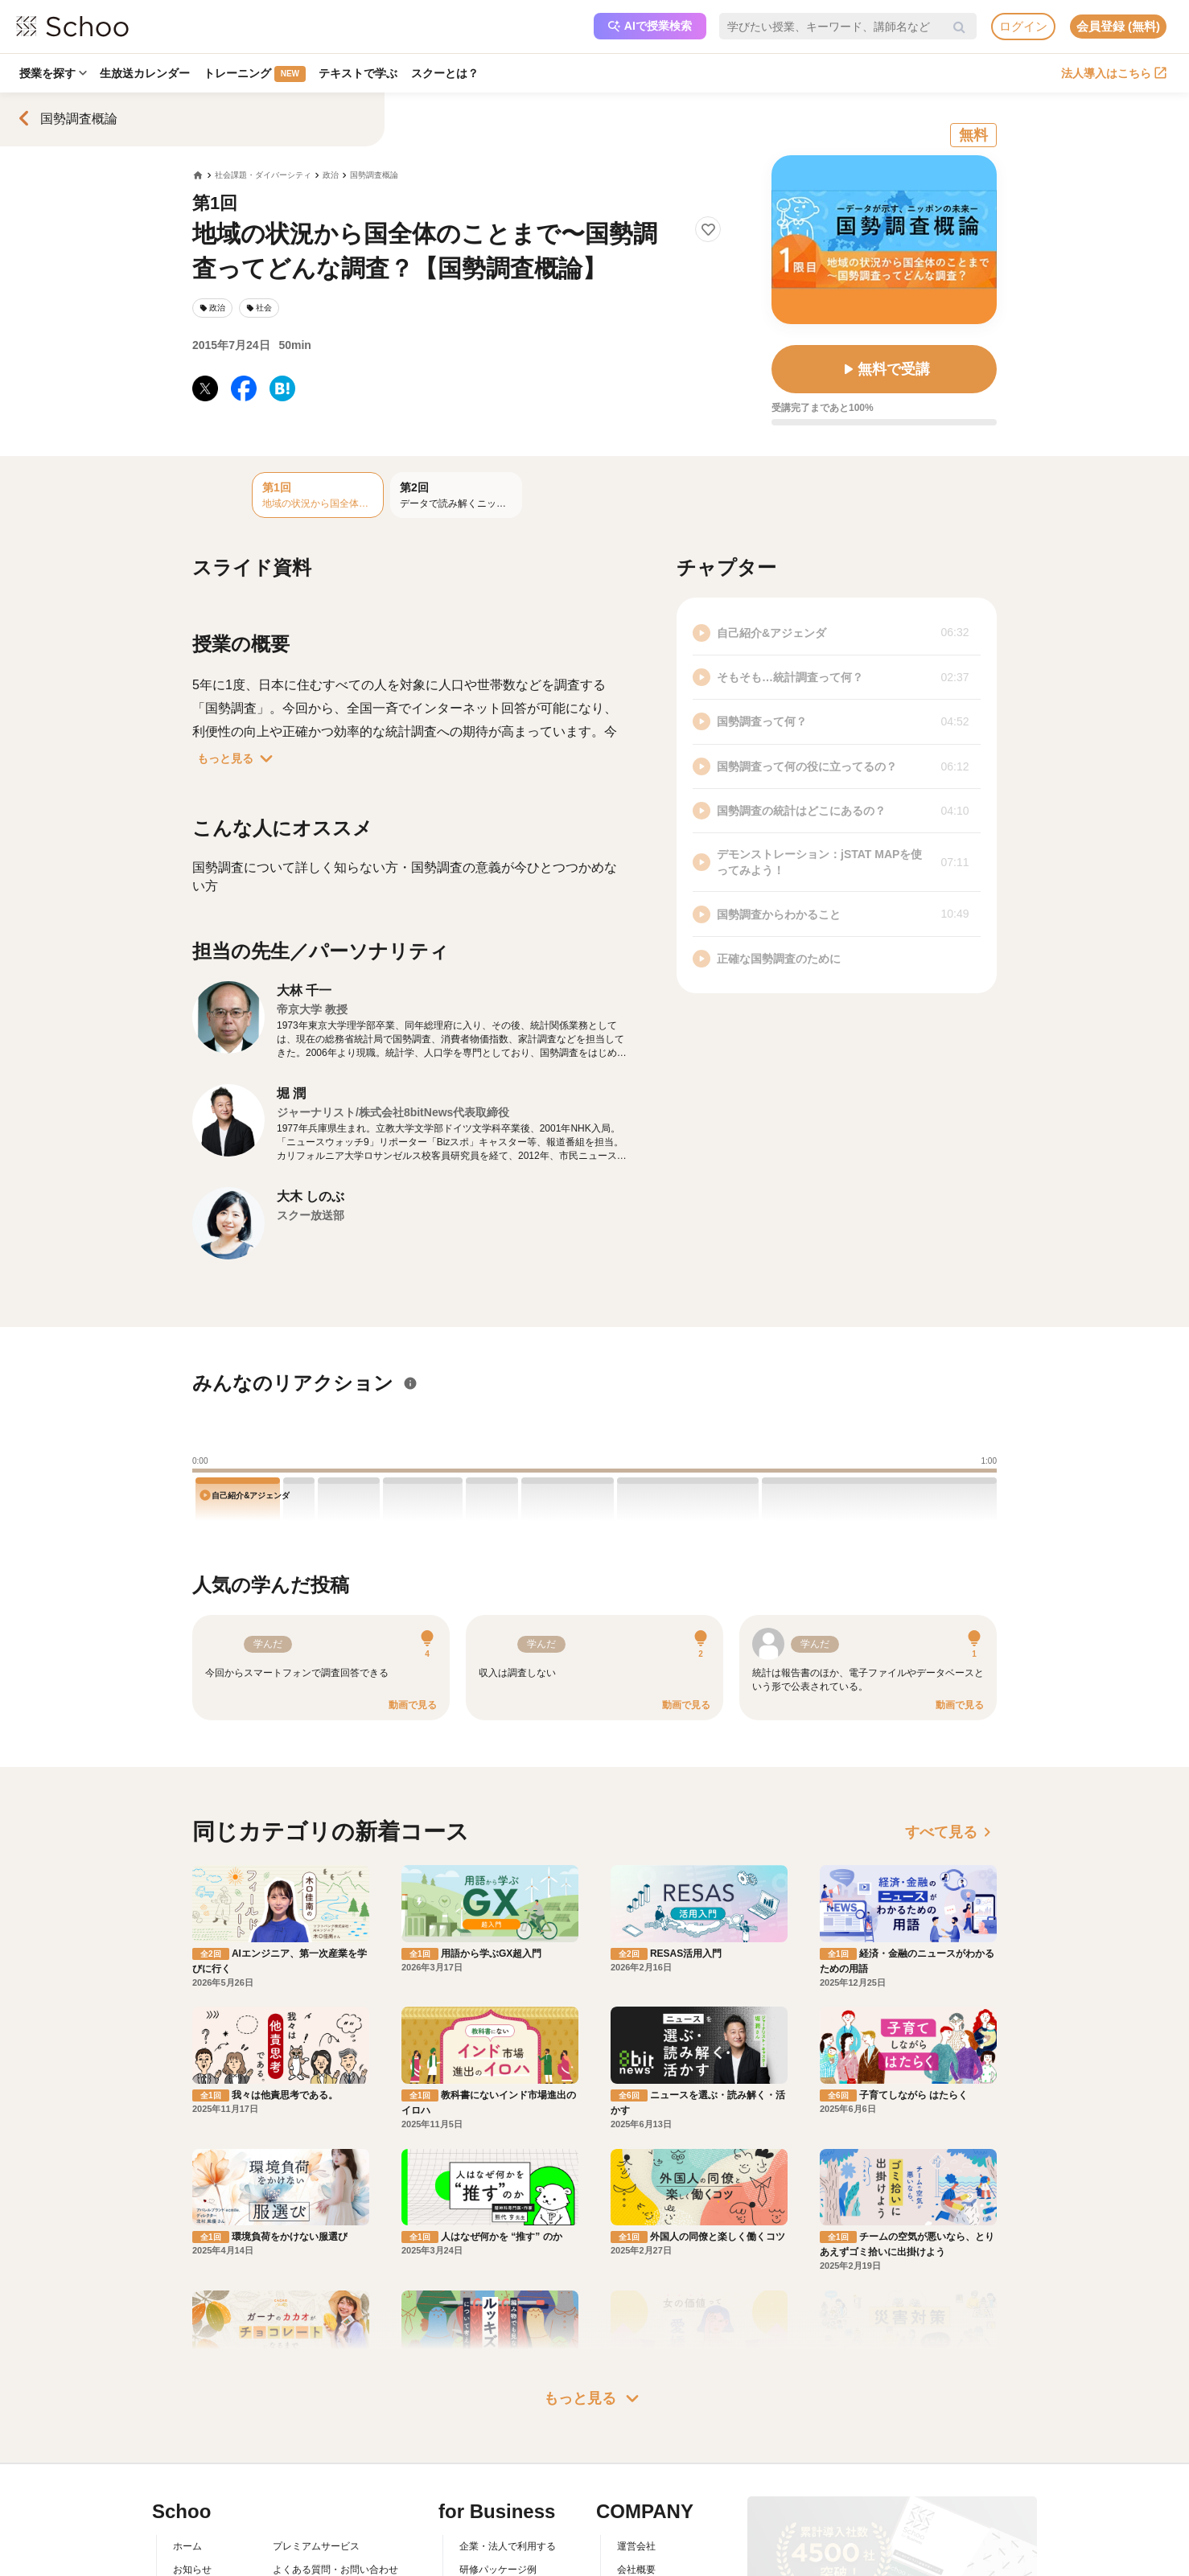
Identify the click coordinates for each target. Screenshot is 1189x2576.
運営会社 (636, 2546)
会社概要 (636, 2569)
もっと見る (238, 758)
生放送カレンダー (147, 73)
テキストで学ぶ (362, 73)
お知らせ (192, 2569)
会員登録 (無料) (1118, 26)
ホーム (187, 2546)
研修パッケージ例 (498, 2569)
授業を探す (54, 73)
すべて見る (951, 1832)
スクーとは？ (450, 73)
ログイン (1023, 26)
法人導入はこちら (1113, 73)
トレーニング (258, 74)
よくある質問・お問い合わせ (335, 2569)
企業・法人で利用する (507, 2546)
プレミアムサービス (316, 2546)
